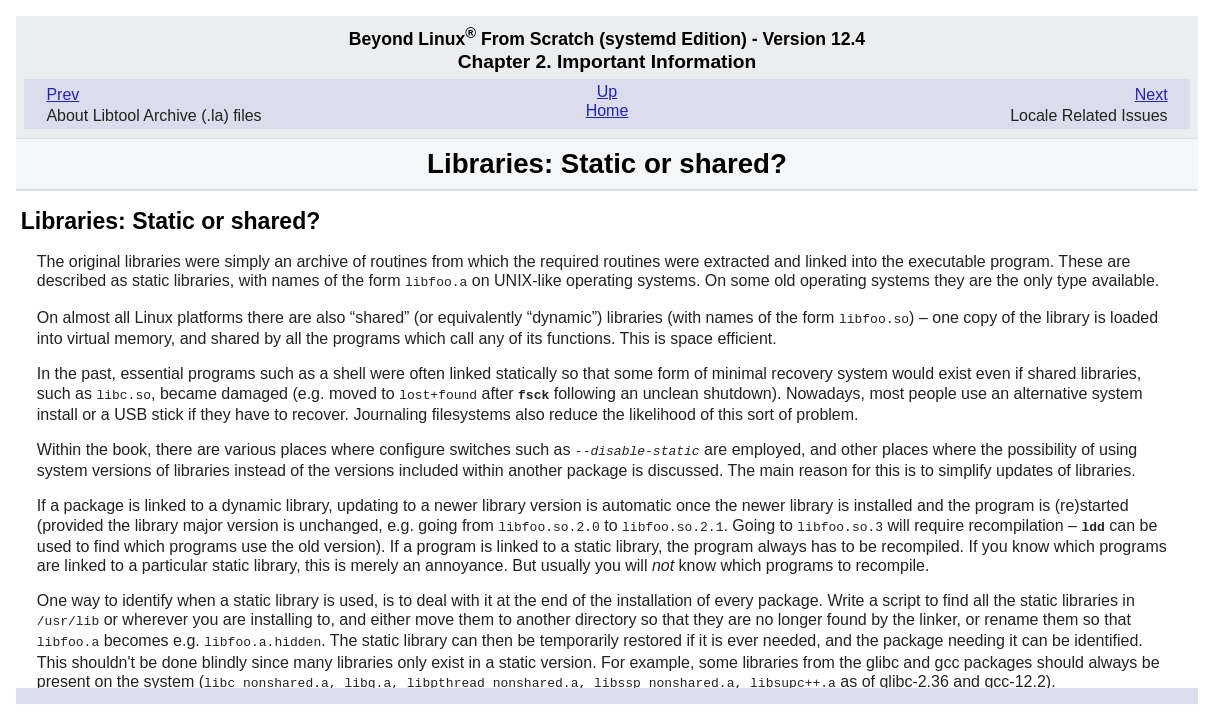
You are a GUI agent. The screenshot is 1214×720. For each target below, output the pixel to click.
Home (607, 110)
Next (1151, 94)
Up (607, 91)
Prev (62, 94)
